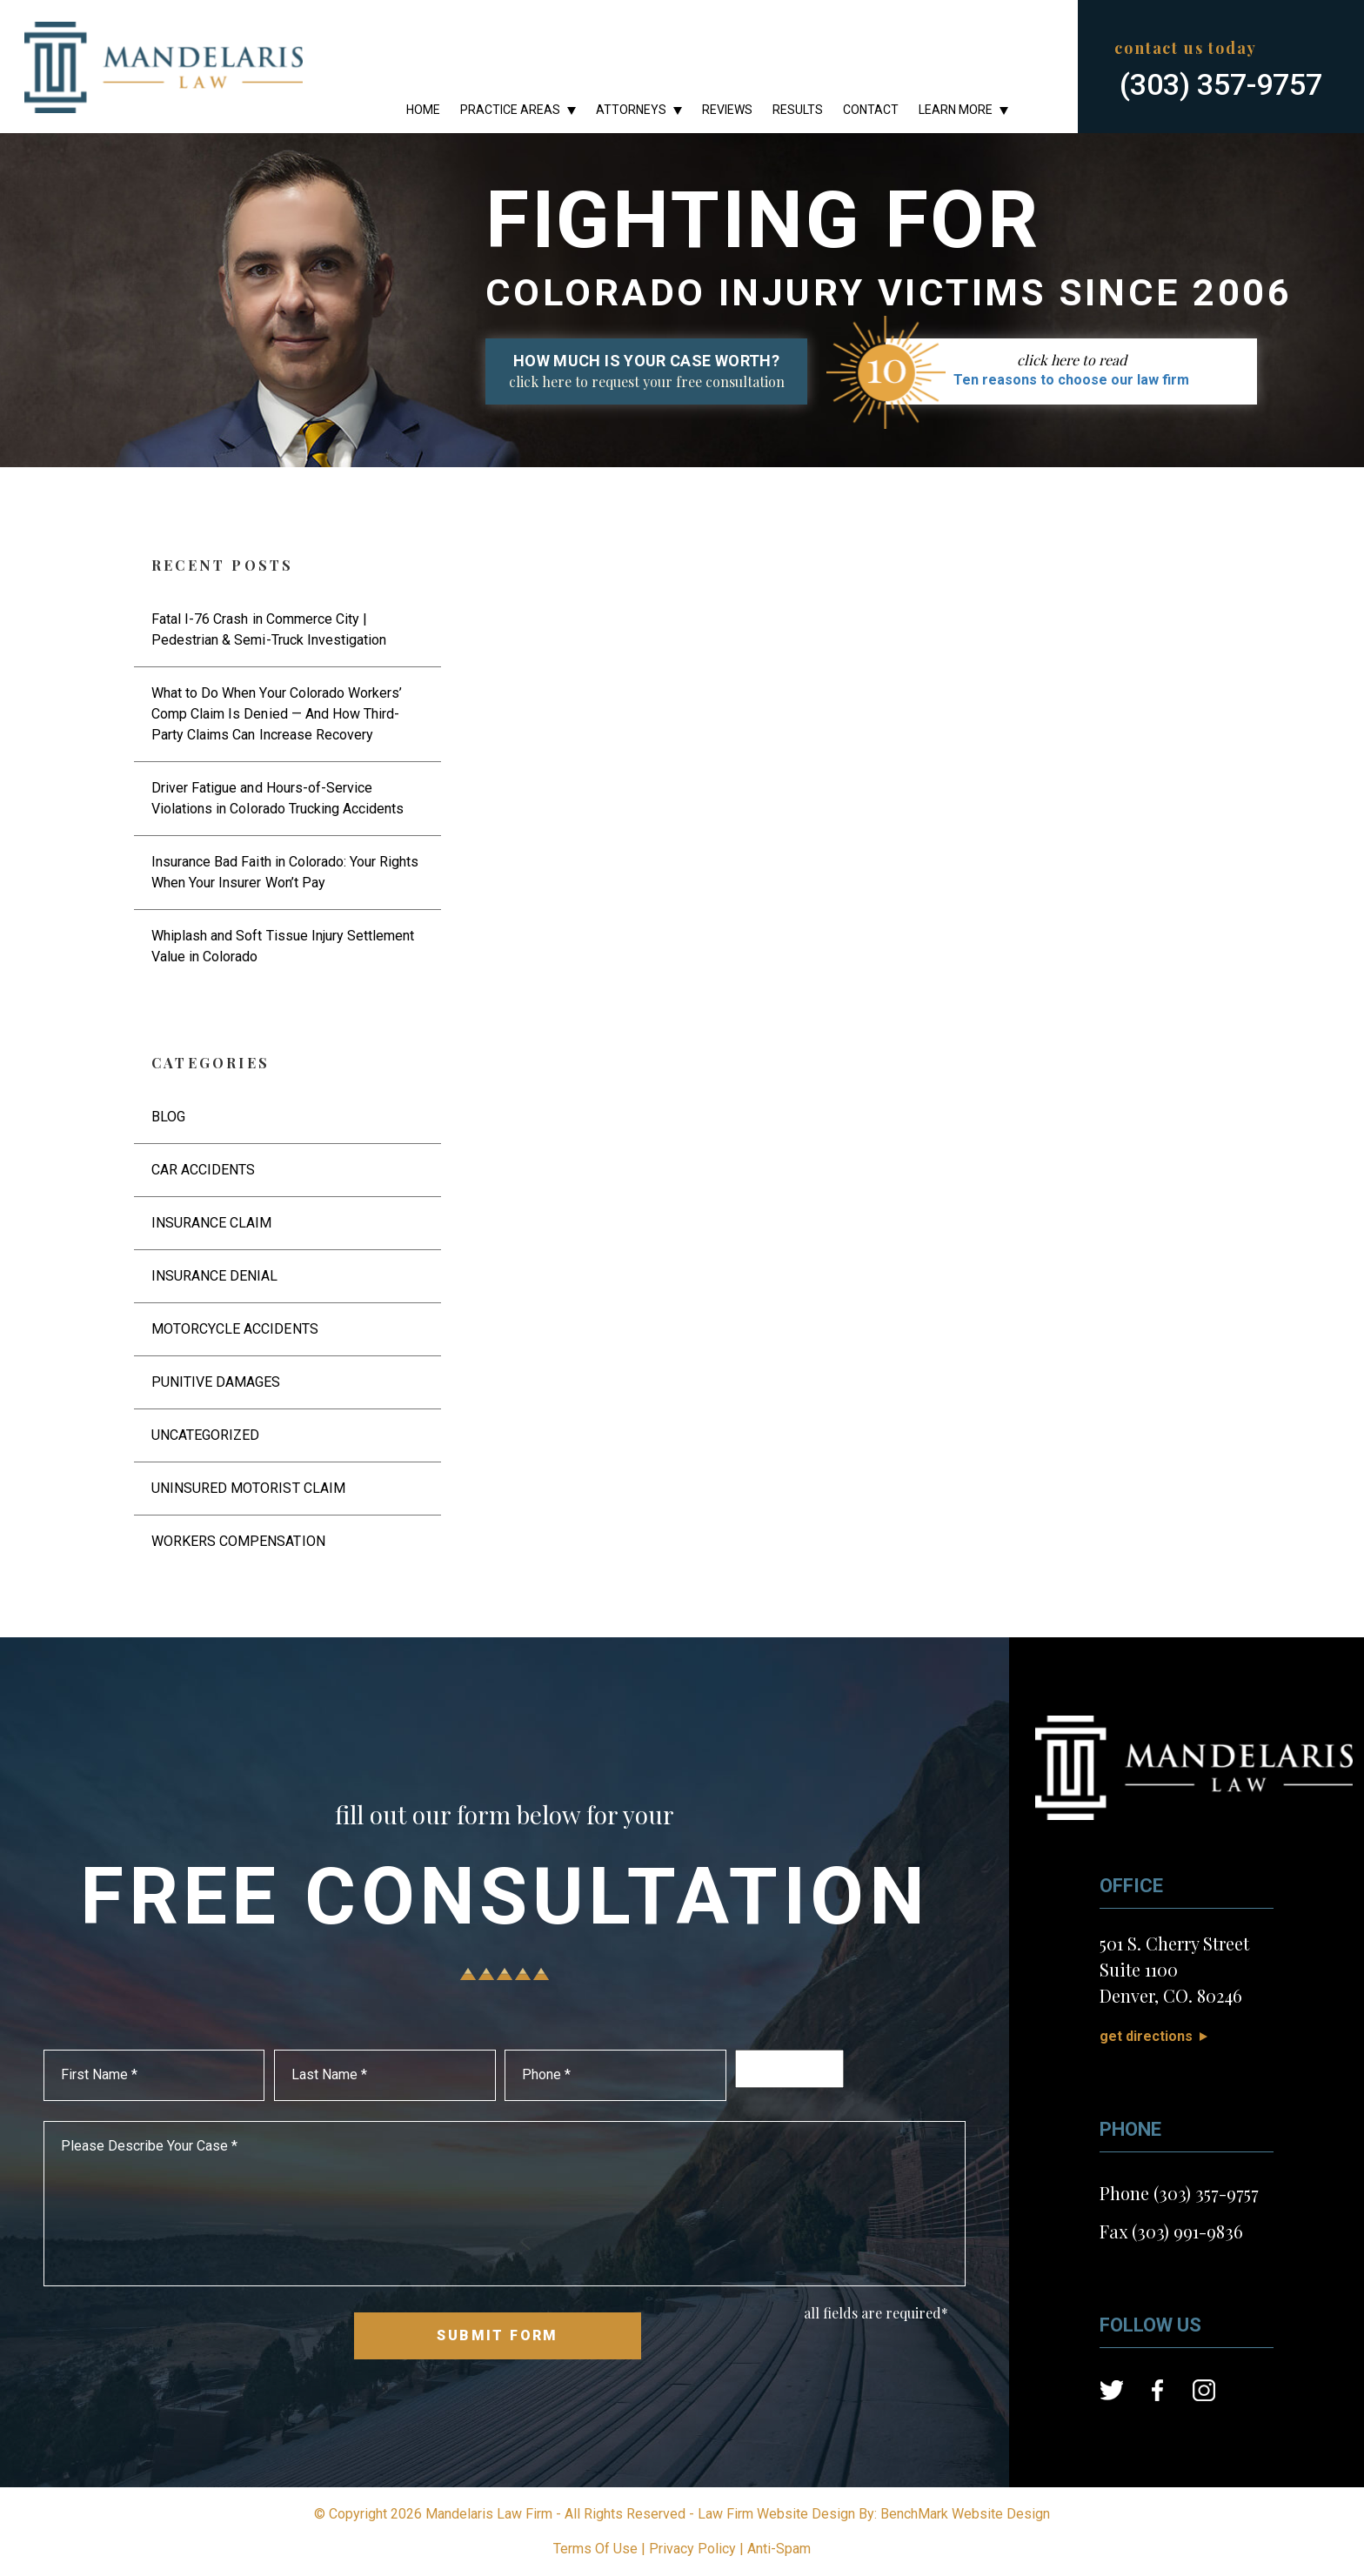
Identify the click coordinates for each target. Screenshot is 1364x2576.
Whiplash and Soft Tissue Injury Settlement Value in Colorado (282, 946)
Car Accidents (203, 1169)
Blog (168, 1116)
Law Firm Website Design (776, 2514)
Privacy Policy (692, 2548)
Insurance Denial (214, 1276)
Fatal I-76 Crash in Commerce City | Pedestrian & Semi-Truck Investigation (268, 629)
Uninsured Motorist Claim (248, 1488)
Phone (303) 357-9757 (1179, 2193)
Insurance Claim (211, 1222)
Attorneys (631, 110)
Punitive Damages (215, 1382)
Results (797, 110)
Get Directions (1146, 2036)
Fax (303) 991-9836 (1171, 2231)
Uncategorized (205, 1435)
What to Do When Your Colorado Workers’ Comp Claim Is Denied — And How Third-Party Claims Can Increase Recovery (276, 714)
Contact (871, 110)
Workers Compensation (238, 1541)
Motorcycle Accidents (234, 1329)
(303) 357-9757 (1221, 84)
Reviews (727, 110)
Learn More (956, 110)
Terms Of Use (595, 2548)
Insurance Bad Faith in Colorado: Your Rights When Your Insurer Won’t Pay (284, 872)
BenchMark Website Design (965, 2514)
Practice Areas (510, 110)
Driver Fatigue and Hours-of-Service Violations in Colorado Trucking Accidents (277, 798)
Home (423, 110)
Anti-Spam (779, 2548)
